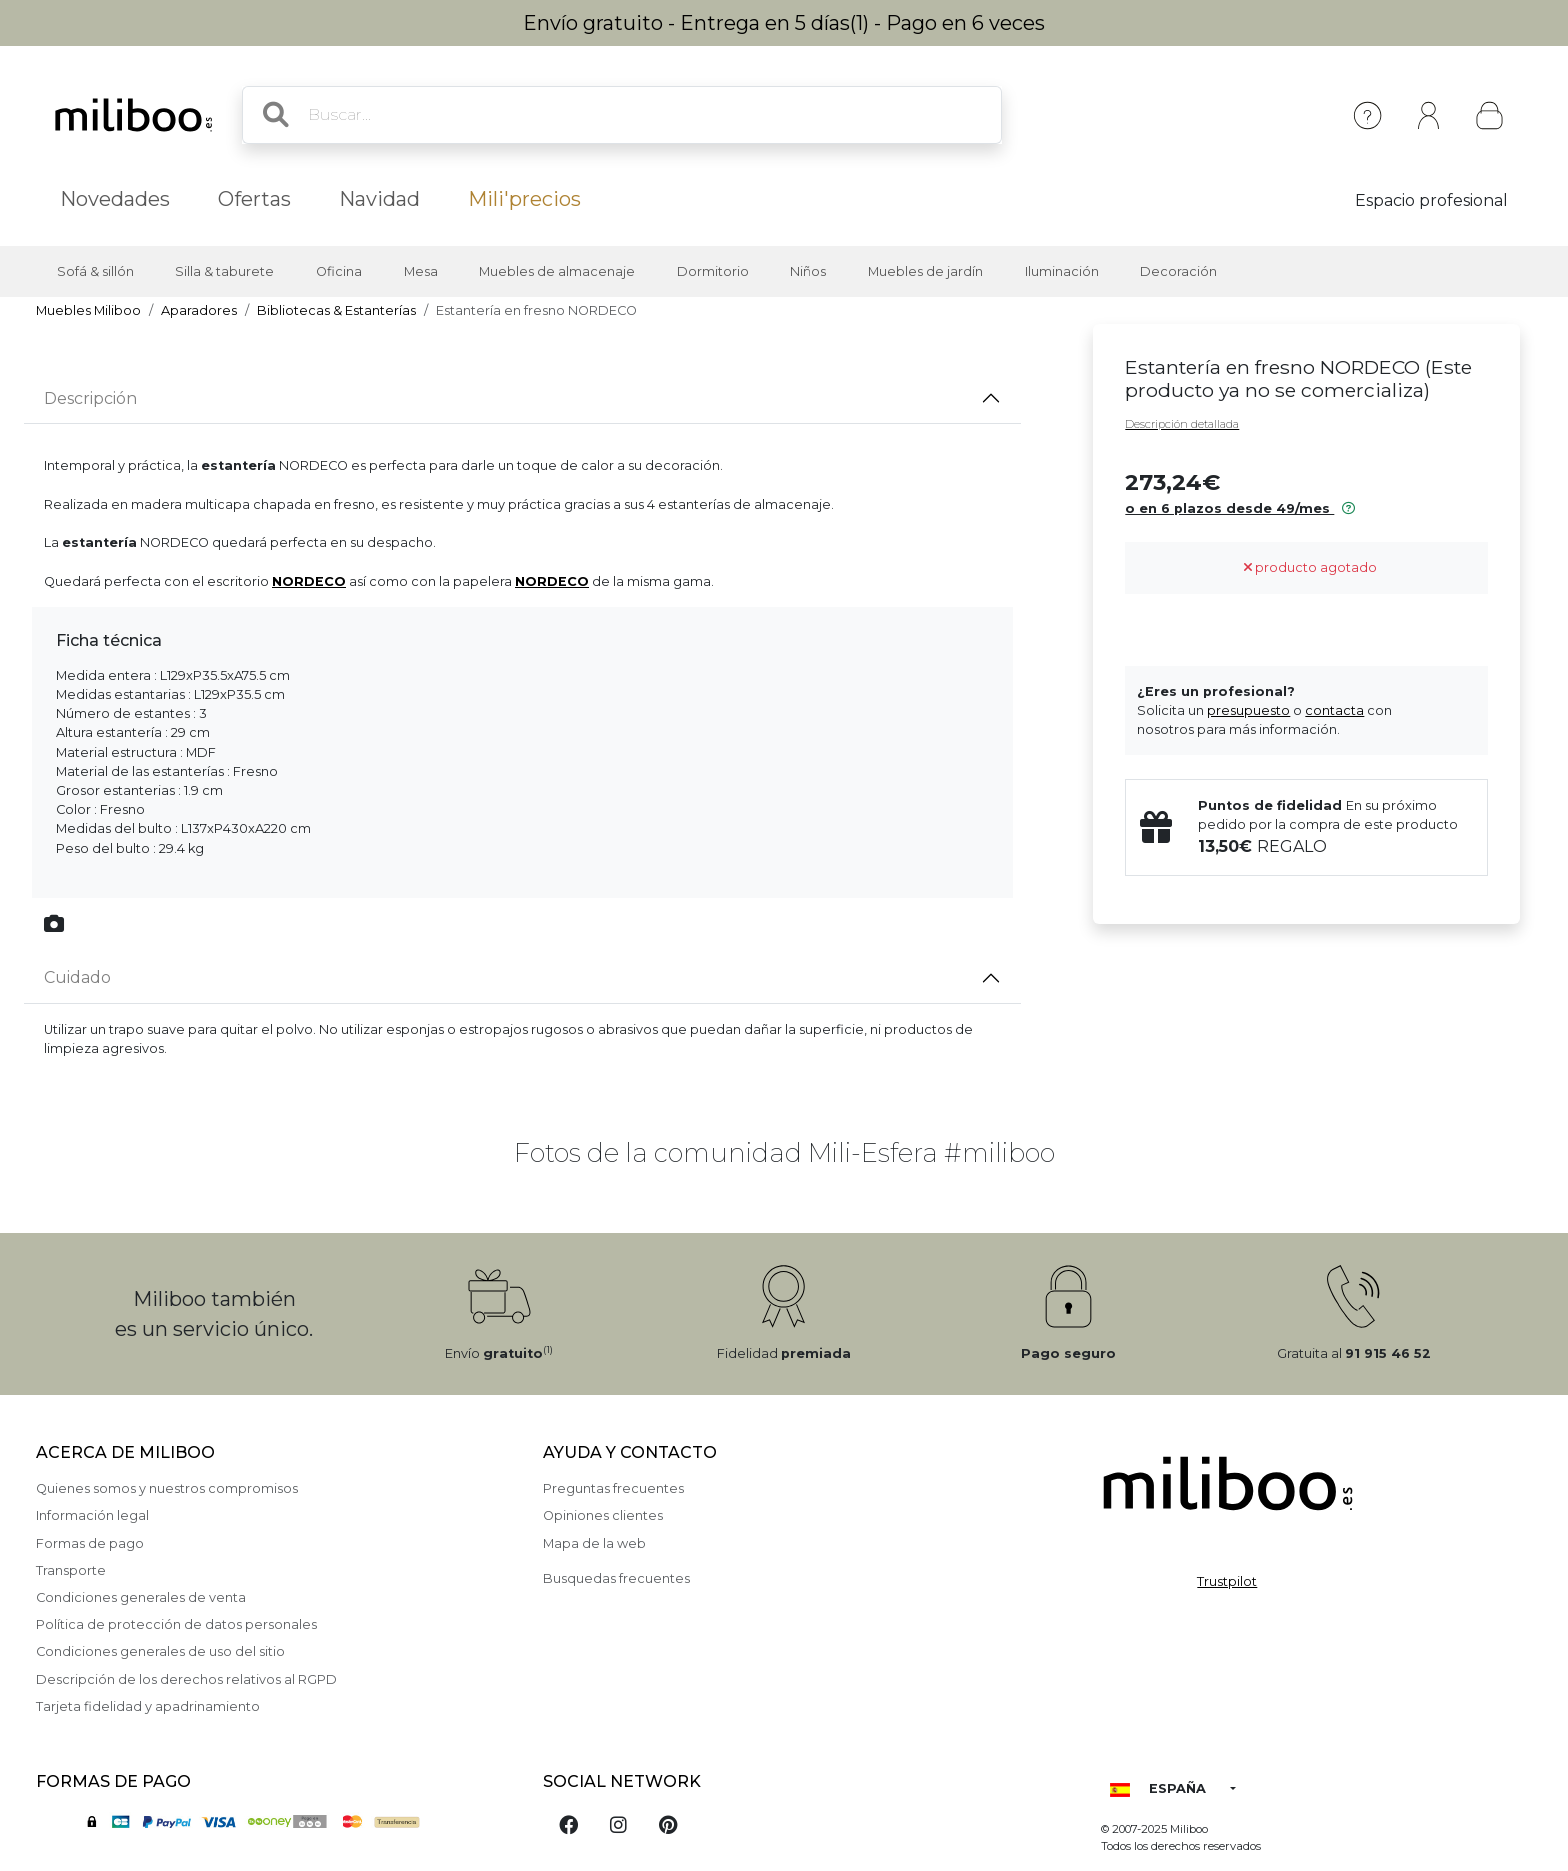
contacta (1334, 710)
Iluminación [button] (1062, 271)
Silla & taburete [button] (224, 271)
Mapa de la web (594, 1543)
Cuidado (77, 977)
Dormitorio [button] (713, 271)
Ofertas (254, 199)
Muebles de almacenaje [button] (557, 271)
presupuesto (1248, 710)
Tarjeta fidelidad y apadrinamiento (148, 1706)
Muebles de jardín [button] (925, 271)
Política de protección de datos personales (176, 1624)
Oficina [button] (339, 271)
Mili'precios (524, 199)
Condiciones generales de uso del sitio (160, 1651)
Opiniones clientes (603, 1515)
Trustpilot (1227, 1581)
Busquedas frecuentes (616, 1578)
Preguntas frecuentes (613, 1488)
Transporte (71, 1570)
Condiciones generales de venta (141, 1597)
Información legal (92, 1515)
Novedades (115, 199)
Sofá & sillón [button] (95, 271)
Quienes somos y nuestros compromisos (167, 1488)
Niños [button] (808, 271)
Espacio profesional (1431, 200)
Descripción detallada (1182, 424)
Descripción (90, 398)
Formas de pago (90, 1543)
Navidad (379, 199)
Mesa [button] (421, 271)
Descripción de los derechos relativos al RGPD (186, 1679)
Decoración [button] (1178, 271)
